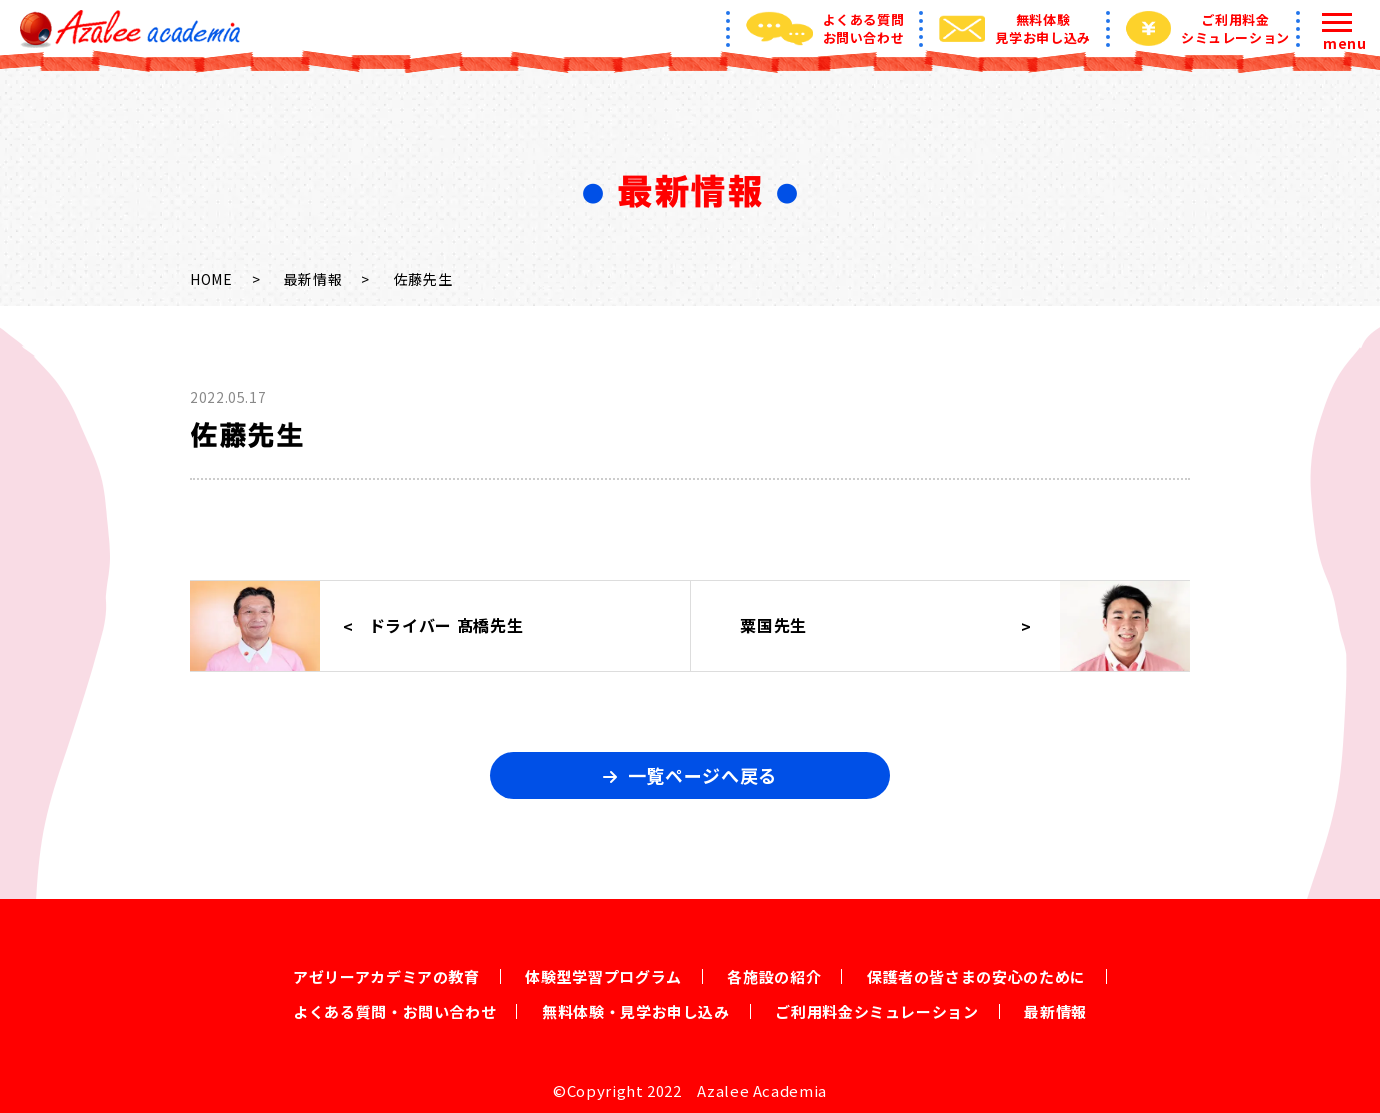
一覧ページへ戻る (702, 775)
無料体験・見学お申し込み (636, 1011)
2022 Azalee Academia (737, 1090)
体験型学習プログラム (603, 976)
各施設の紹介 (774, 976)
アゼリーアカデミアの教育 (386, 976)
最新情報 (313, 279)
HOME (211, 279)
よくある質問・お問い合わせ (394, 1011)
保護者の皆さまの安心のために (976, 976)
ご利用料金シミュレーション (876, 1011)
